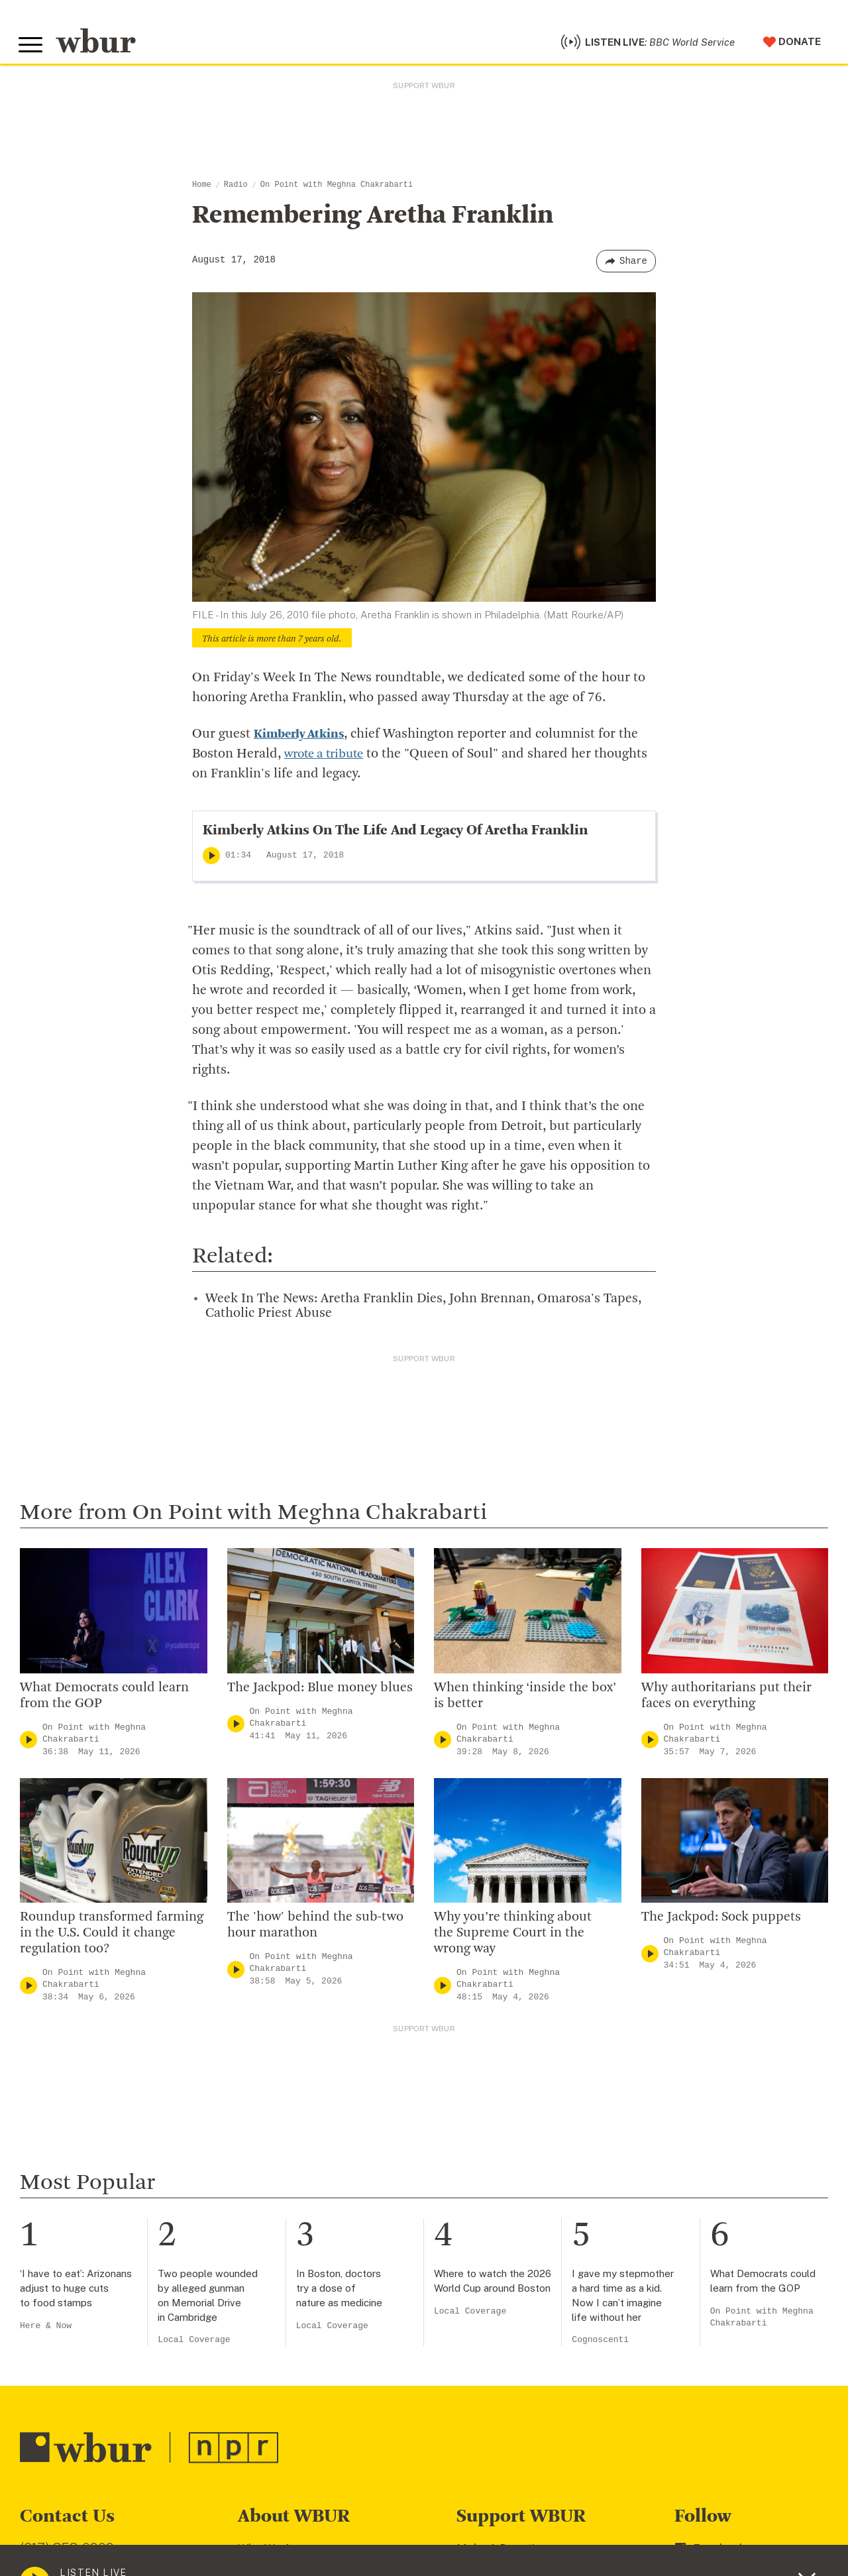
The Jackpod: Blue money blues (320, 1693)
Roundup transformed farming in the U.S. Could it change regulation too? (111, 1938)
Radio (236, 190)
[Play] (211, 860)
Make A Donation (502, 2552)
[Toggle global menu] (32, 48)
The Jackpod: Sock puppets (721, 1922)
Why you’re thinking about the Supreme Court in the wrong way (513, 1938)
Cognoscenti (600, 2345)
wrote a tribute (328, 759)
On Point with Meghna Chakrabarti (336, 190)
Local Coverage (194, 2345)
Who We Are (270, 2552)
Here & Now (46, 2330)
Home (201, 190)
